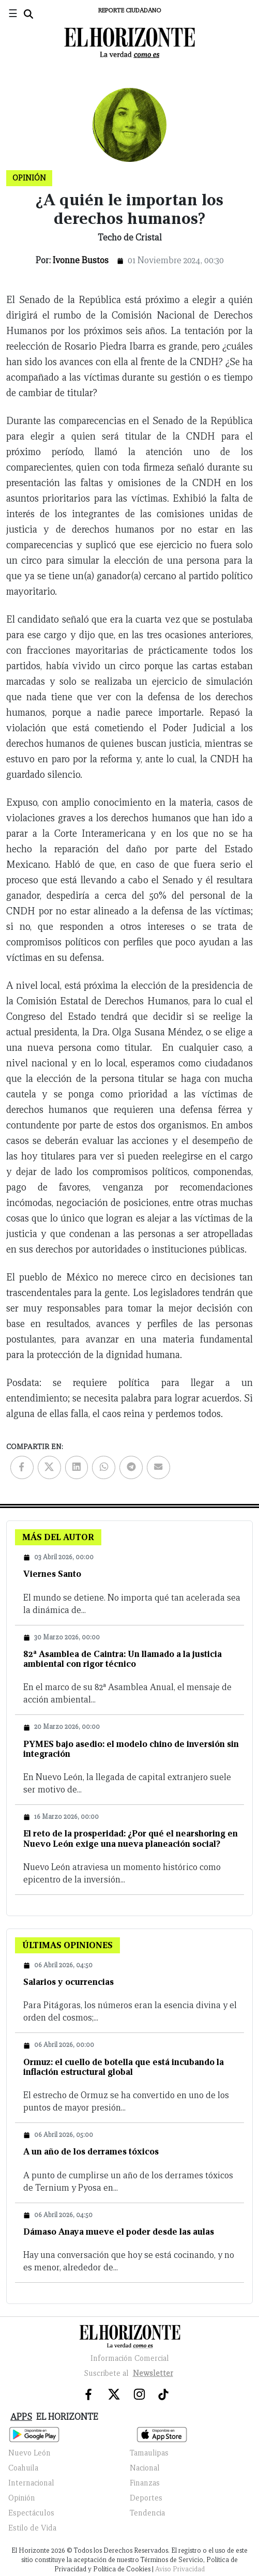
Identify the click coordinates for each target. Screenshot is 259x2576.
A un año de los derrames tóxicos (91, 2151)
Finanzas (145, 2483)
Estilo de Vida (32, 2528)
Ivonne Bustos (81, 260)
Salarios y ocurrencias (68, 1982)
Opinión (21, 2498)
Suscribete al (129, 2373)
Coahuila (23, 2468)
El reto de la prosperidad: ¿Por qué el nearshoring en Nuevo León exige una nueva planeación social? (130, 1838)
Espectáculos (31, 2513)
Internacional (31, 2483)
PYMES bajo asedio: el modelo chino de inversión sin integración (131, 1749)
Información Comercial (129, 2358)
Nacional (145, 2468)
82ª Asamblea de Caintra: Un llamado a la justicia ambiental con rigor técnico (122, 1659)
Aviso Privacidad (180, 2569)
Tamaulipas (149, 2453)
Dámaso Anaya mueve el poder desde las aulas (118, 2231)
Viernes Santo (52, 1574)
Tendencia (147, 2513)
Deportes (146, 2498)
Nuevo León (29, 2453)
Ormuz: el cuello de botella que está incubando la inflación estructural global (123, 2067)
